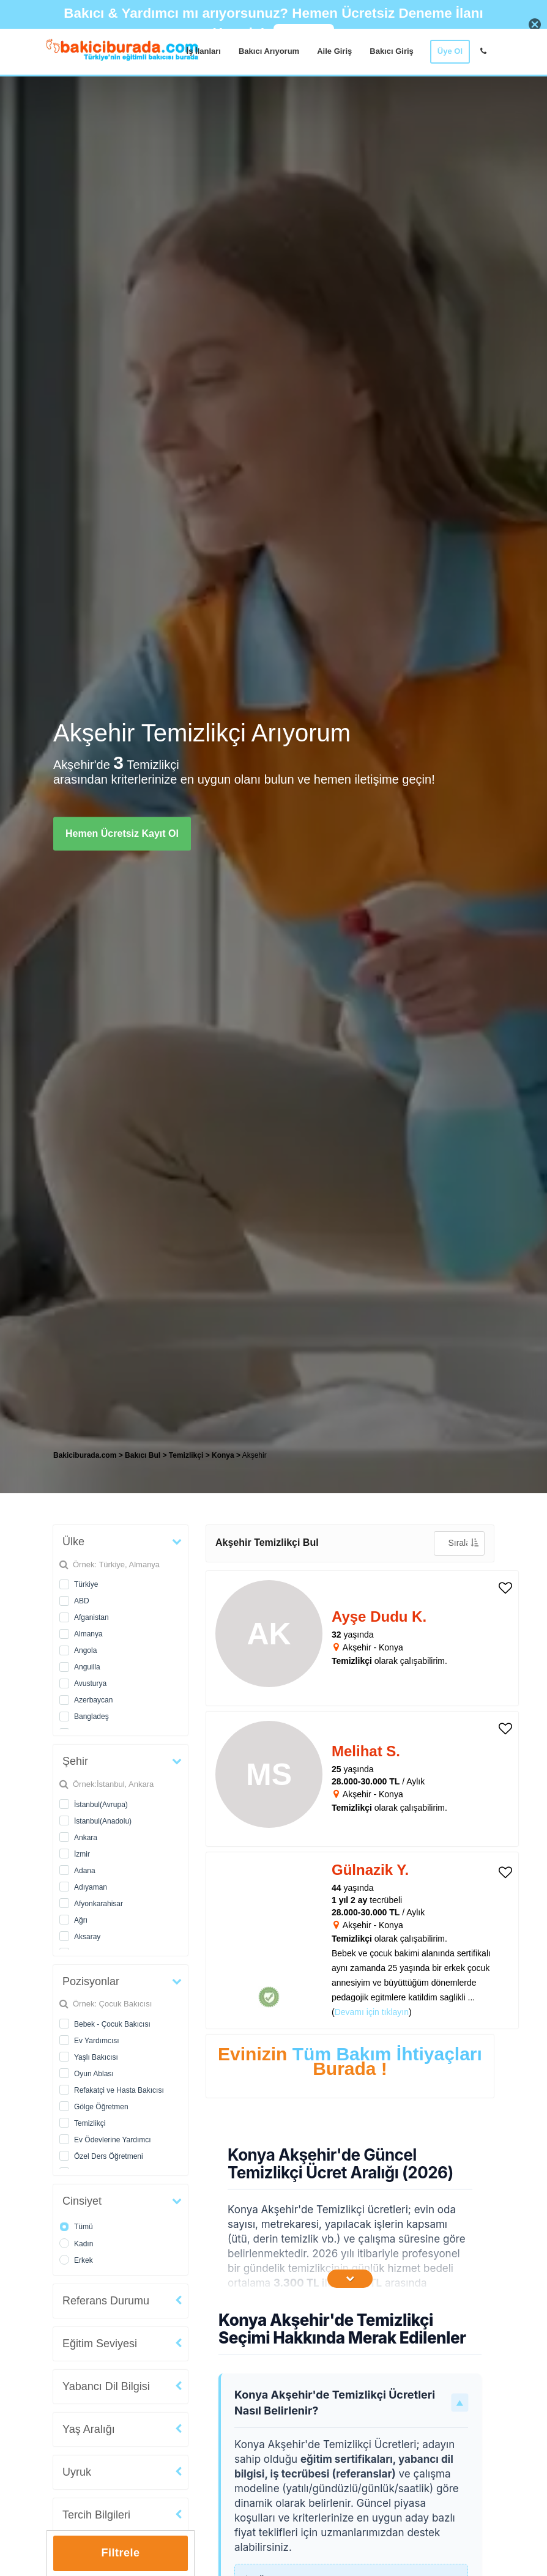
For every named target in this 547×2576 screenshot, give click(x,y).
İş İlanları (204, 51)
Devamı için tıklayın (372, 2012)
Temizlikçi (89, 2123)
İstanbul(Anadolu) (103, 1821)
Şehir (75, 1761)
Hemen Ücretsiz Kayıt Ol (122, 833)
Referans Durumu (105, 2301)
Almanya (88, 1634)
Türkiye (86, 1584)
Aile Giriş (334, 51)
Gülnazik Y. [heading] (370, 1869)
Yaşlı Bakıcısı (96, 2057)
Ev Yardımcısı (96, 2040)
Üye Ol (450, 51)
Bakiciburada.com (84, 1455)
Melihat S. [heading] (366, 1751)
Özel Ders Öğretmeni (108, 2156)
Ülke (73, 1541)
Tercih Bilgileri (96, 2515)
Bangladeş (91, 1716)
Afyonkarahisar (98, 1903)
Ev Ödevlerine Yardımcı (112, 2140)
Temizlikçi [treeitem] (187, 1455)
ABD (81, 1601)
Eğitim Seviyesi (99, 2343)
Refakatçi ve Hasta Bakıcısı (119, 2090)
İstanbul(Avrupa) (101, 1804)
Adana (84, 1870)
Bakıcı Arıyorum (269, 51)
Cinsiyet (82, 2201)
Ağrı (80, 1920)
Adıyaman (90, 1887)
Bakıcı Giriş (392, 51)
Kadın (83, 2244)
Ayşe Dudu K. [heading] (379, 1616)
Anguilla (87, 1667)
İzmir (82, 1854)
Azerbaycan (93, 1700)
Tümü (83, 2226)
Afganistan (91, 1617)
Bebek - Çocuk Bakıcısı (112, 2024)
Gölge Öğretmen (101, 2107)
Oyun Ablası (94, 2073)
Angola (85, 1650)
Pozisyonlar (90, 1981)
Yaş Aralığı (88, 2429)
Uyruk (76, 2472)
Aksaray (87, 1936)
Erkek (83, 2260)
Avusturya (90, 1683)
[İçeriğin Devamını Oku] (350, 2279)
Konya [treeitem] (224, 1455)
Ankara (85, 1837)
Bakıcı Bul (142, 1455)
